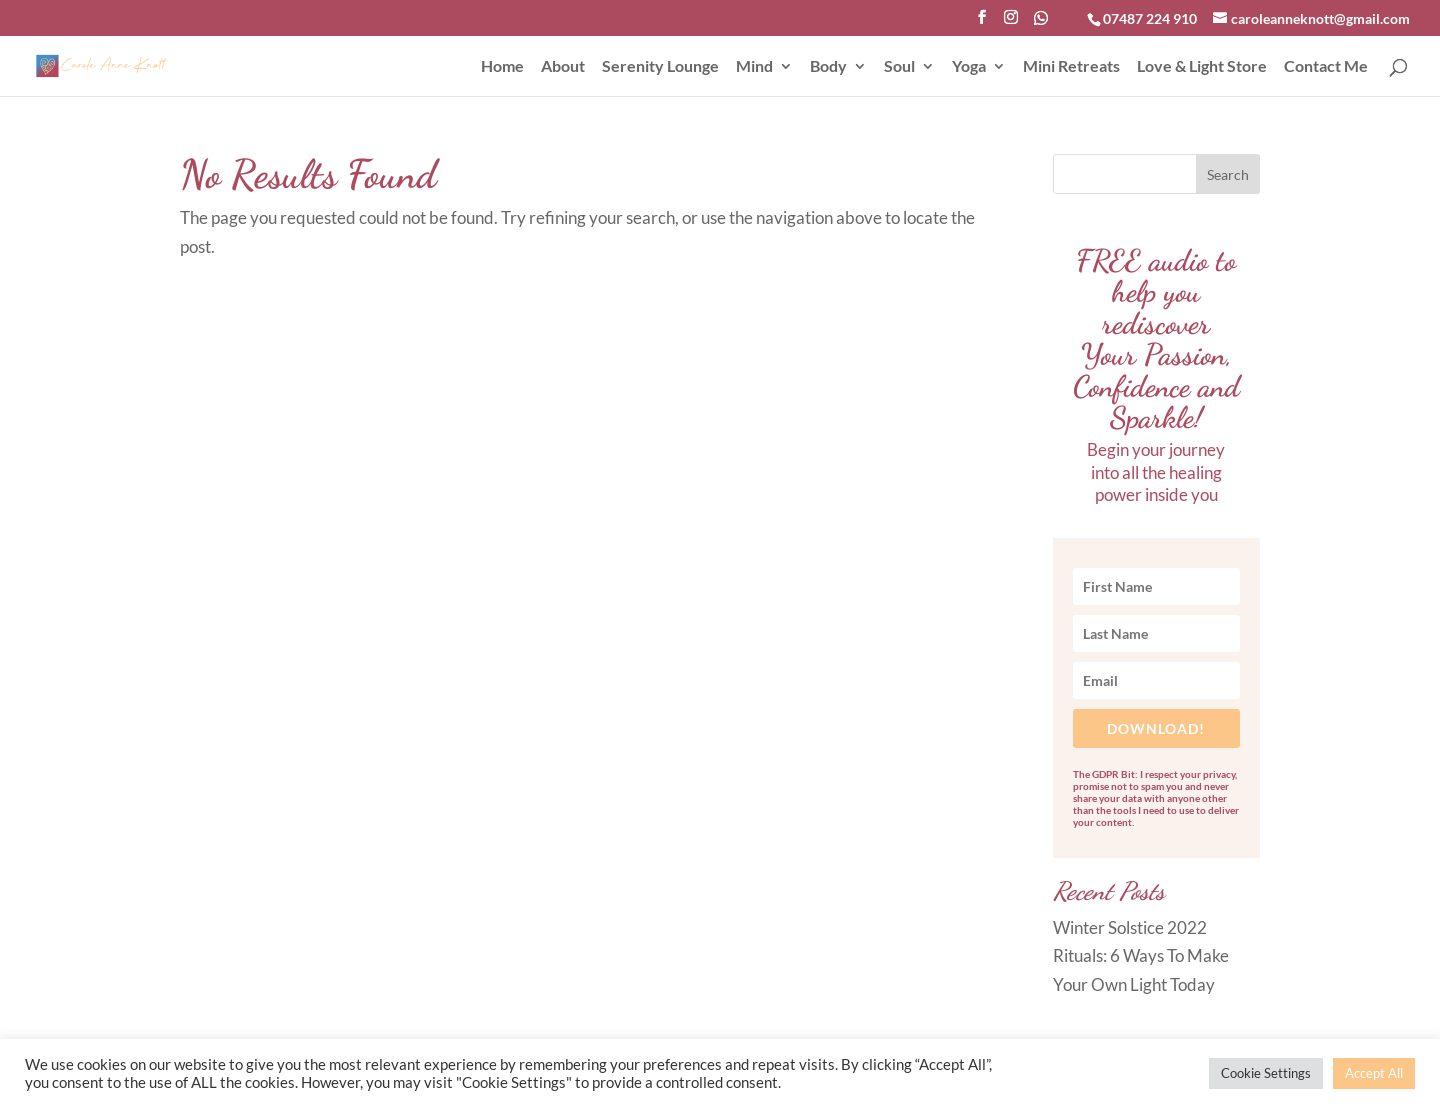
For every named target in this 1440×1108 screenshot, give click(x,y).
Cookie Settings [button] (1266, 1073)
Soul (899, 67)
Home (502, 67)
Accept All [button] (1374, 1073)
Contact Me (1326, 67)
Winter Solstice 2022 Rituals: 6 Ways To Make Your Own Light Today (1141, 956)
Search (1228, 174)
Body (828, 67)
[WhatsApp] (1041, 23)
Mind (754, 67)
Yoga (969, 67)
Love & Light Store (1202, 67)
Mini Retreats (1071, 67)
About (563, 67)
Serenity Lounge (660, 67)
